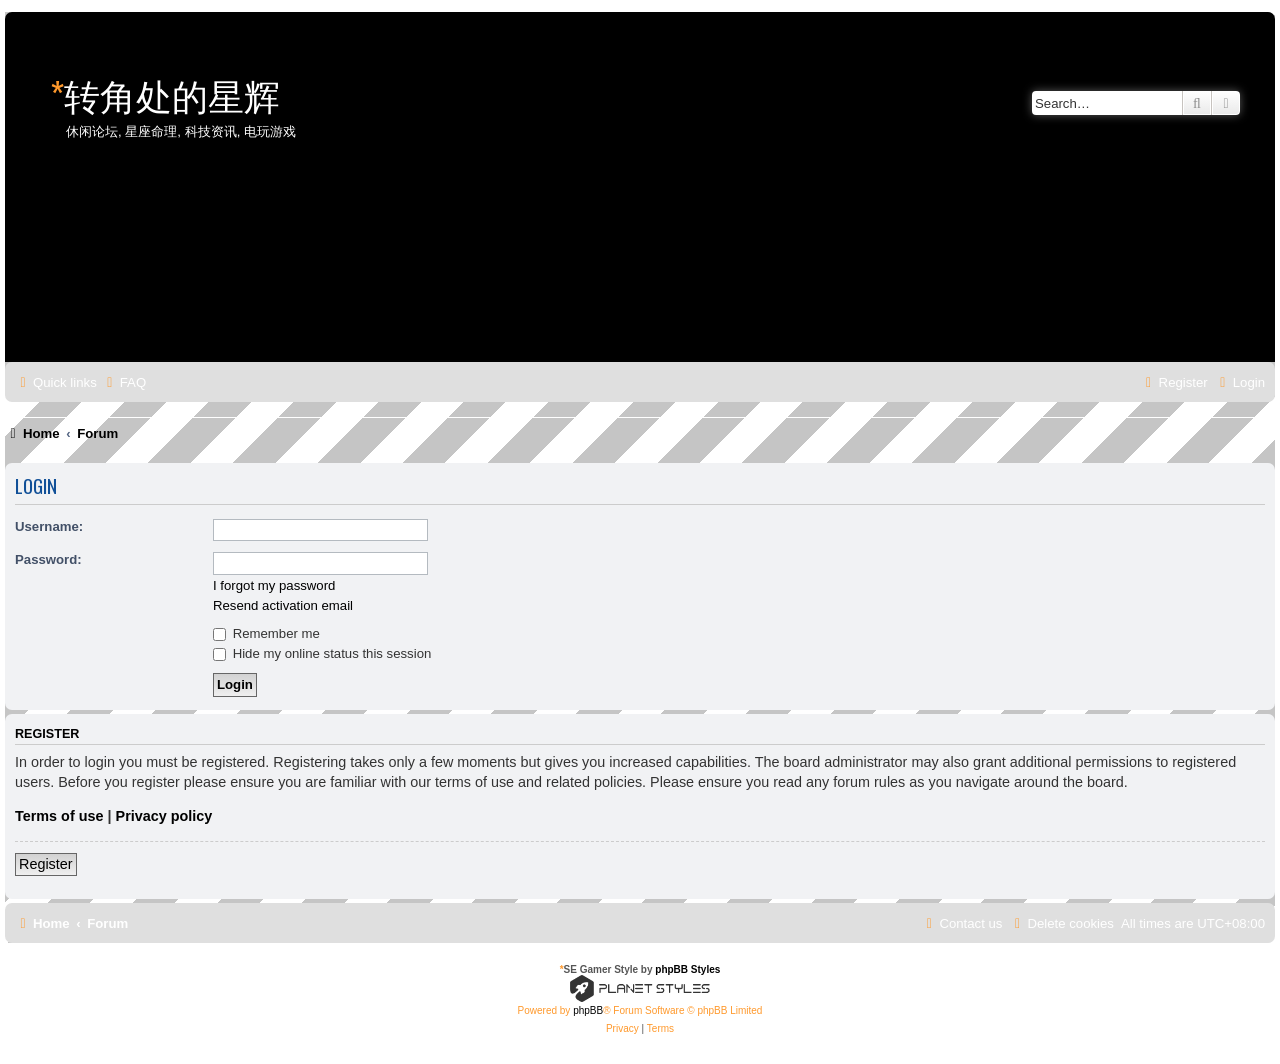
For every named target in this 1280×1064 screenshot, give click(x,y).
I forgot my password (274, 585)
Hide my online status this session (322, 653)
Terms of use (59, 816)
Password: (48, 559)
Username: (49, 526)
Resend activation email (283, 605)
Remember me (266, 633)
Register (46, 864)
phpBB (588, 1010)
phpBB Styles (687, 969)
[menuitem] (124, 382)
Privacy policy (164, 816)
